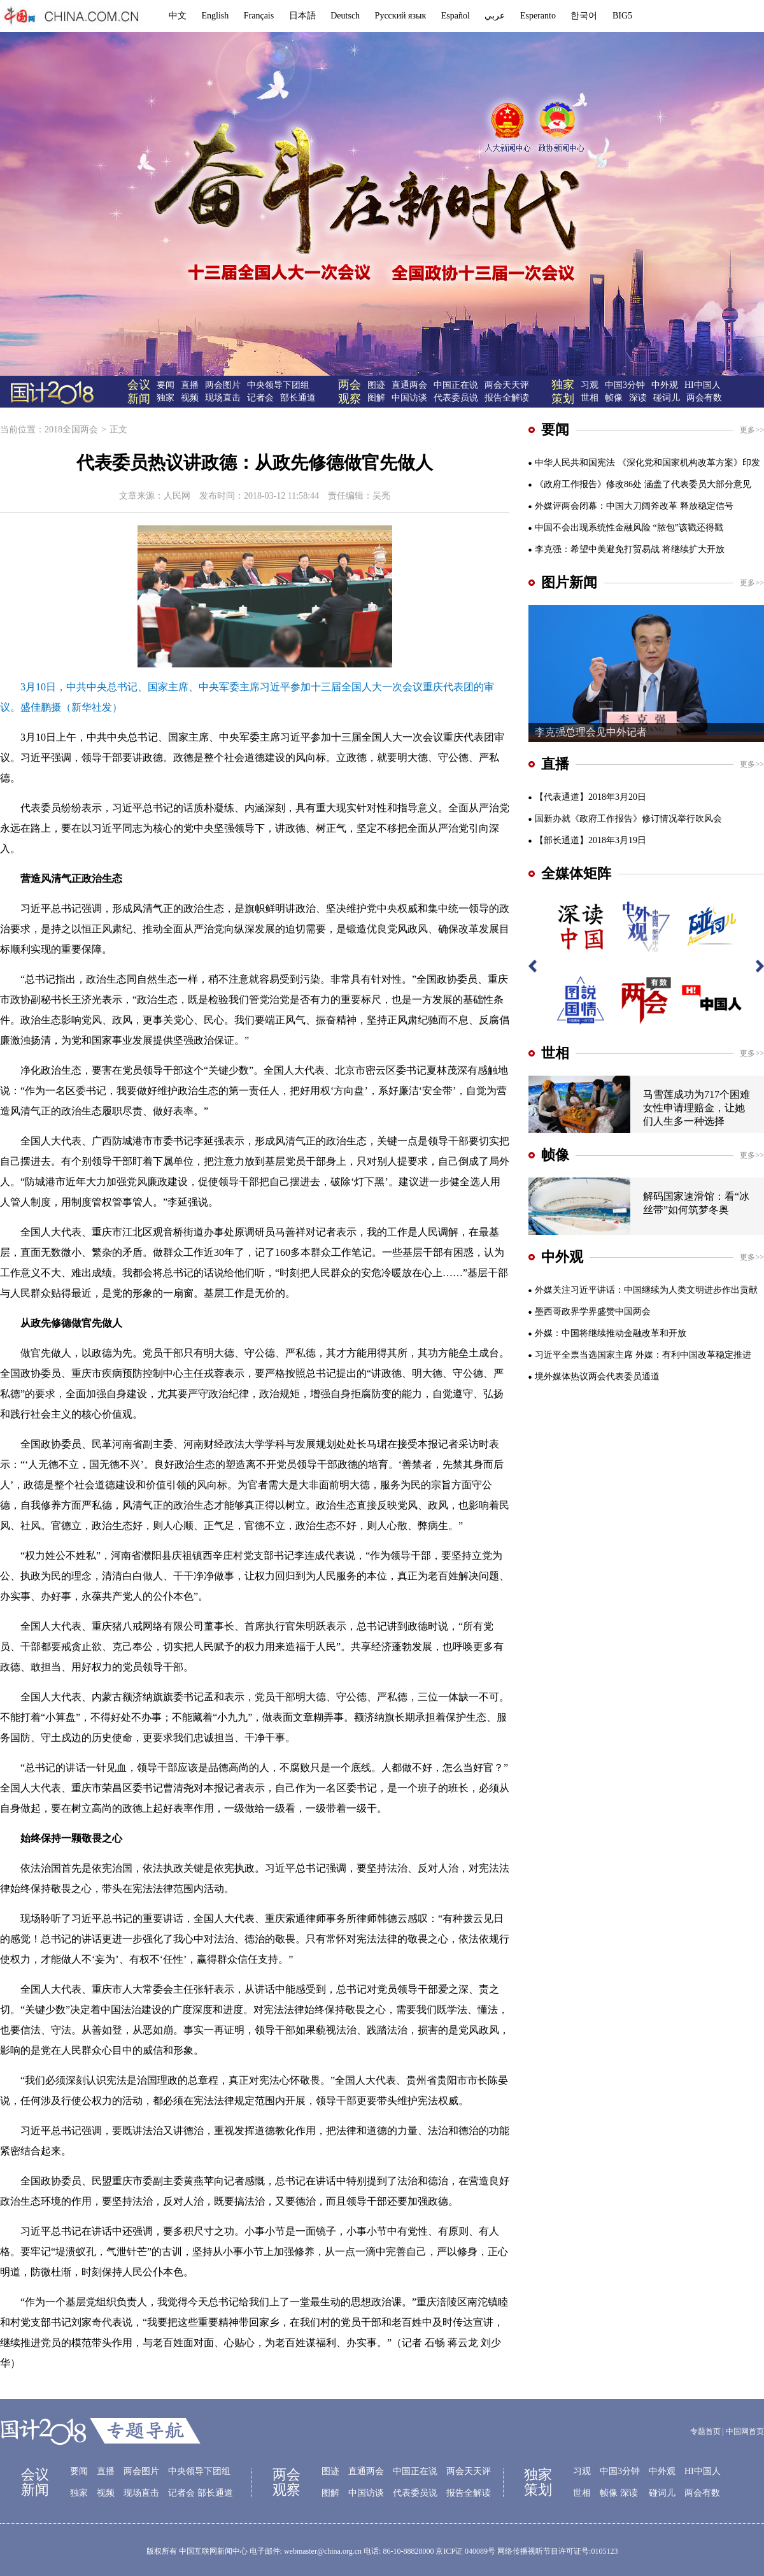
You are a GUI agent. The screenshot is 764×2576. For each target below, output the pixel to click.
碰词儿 (666, 397)
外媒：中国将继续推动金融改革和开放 (610, 1333)
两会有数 (704, 397)
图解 (376, 397)
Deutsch (345, 15)
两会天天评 (507, 385)
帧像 (614, 397)
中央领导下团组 (278, 385)
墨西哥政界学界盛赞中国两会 (593, 1311)
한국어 (583, 15)
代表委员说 (456, 397)
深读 (638, 397)
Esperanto (538, 15)
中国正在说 (456, 385)
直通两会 (409, 385)
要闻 (165, 385)
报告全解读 (507, 397)
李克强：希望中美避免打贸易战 (597, 549)
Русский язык (401, 15)
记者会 (260, 397)
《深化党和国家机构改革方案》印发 (689, 462)
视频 (190, 397)
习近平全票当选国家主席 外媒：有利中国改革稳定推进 (643, 1355)
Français (259, 15)
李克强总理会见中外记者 (591, 732)
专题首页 (705, 2431)
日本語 (302, 15)
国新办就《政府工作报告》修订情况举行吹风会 (628, 818)
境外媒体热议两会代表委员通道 (597, 1376)
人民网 (177, 496)
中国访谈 (409, 397)
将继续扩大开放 (693, 549)
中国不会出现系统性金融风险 (593, 527)
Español (455, 15)
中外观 (664, 385)
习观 (589, 385)
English (215, 15)
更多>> (752, 429)
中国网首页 (745, 2431)
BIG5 (622, 15)
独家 (165, 397)
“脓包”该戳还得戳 (688, 527)
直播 (190, 385)
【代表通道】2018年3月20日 (590, 797)
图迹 (376, 385)
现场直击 (223, 397)
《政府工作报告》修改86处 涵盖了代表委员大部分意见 (643, 484)
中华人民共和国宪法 (575, 462)
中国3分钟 (625, 385)
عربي (495, 15)
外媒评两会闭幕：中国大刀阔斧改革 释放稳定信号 (634, 506)
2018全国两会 (71, 429)
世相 (589, 397)
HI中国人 (702, 385)
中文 (178, 15)
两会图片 (223, 385)
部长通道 (298, 397)
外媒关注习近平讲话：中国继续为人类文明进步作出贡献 (646, 1290)
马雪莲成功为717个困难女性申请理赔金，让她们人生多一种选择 (696, 1108)
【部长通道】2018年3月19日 (590, 840)
